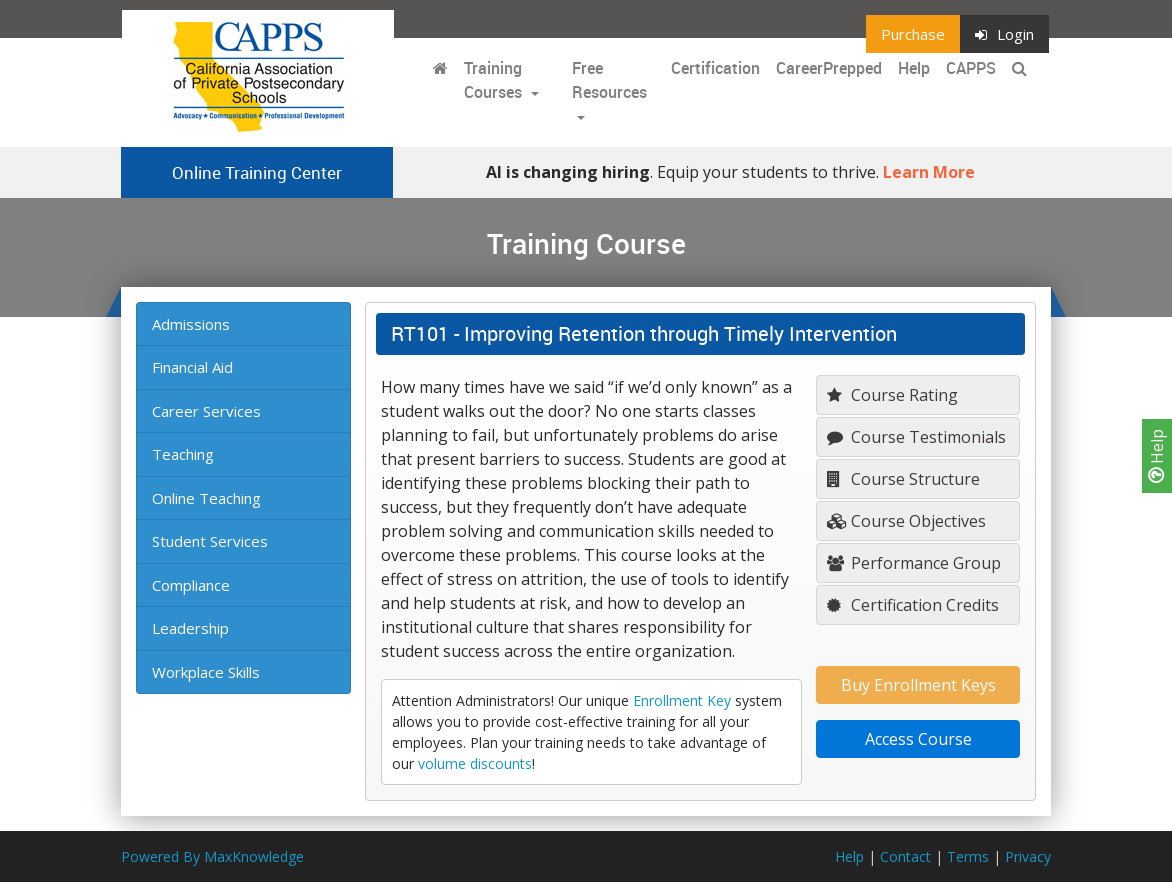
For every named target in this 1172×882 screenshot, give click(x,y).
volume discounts (475, 763)
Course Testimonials (916, 437)
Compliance (191, 585)
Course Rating (892, 395)
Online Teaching (206, 498)
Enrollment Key (682, 700)
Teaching (183, 454)
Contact (905, 856)
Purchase (913, 34)
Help (1157, 456)
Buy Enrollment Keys (918, 685)
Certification (715, 68)
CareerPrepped (829, 68)
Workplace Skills (206, 672)
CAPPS (971, 68)
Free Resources (609, 80)
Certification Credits (913, 605)
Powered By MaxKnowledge (212, 856)
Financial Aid (192, 367)
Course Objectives (906, 521)
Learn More (929, 172)
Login (1004, 34)
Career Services (206, 411)
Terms (968, 856)
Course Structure (903, 479)
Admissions (191, 324)
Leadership (190, 628)
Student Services (210, 541)
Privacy (1028, 856)
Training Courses (495, 80)
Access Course (918, 739)
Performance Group (914, 563)
